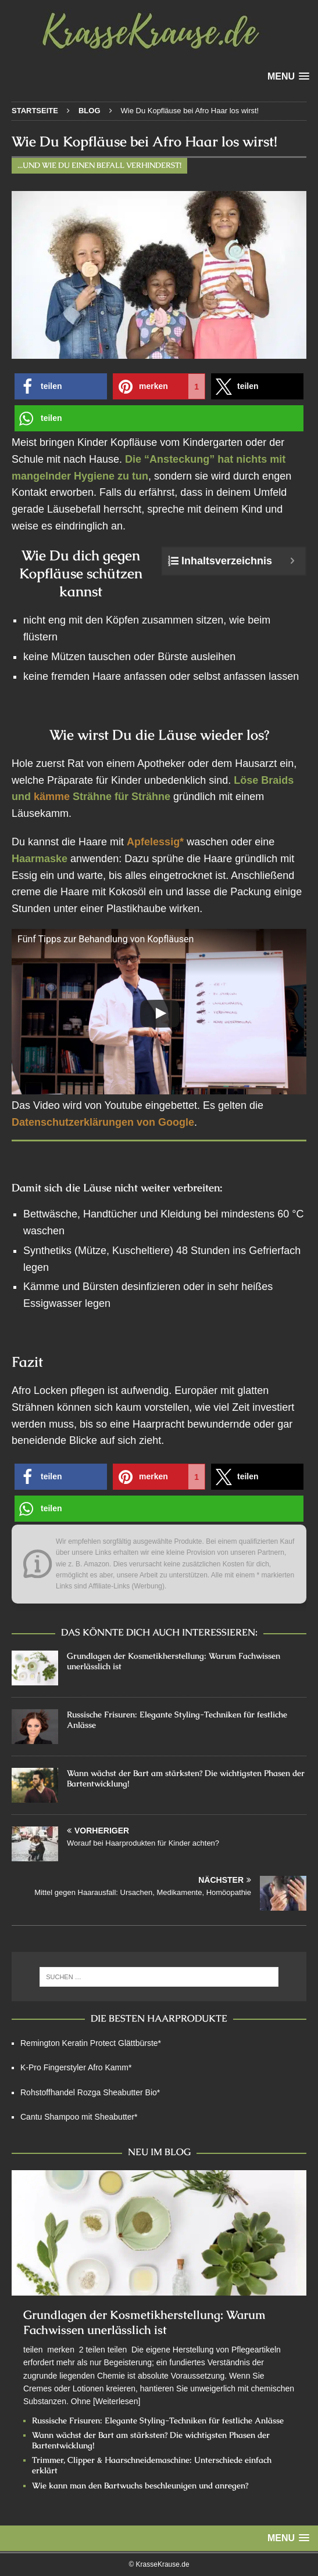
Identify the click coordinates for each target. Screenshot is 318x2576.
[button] (61, 386)
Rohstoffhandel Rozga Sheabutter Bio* (90, 2092)
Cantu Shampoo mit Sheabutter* (79, 2116)
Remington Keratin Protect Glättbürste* (90, 2043)
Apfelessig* (155, 842)
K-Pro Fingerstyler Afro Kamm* (75, 2067)
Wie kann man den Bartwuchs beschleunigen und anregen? (140, 2485)
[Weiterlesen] (116, 2401)
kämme (52, 796)
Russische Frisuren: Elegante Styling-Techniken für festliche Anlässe (158, 2420)
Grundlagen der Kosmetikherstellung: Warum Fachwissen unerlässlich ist (144, 2322)
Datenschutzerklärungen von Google (103, 1122)
